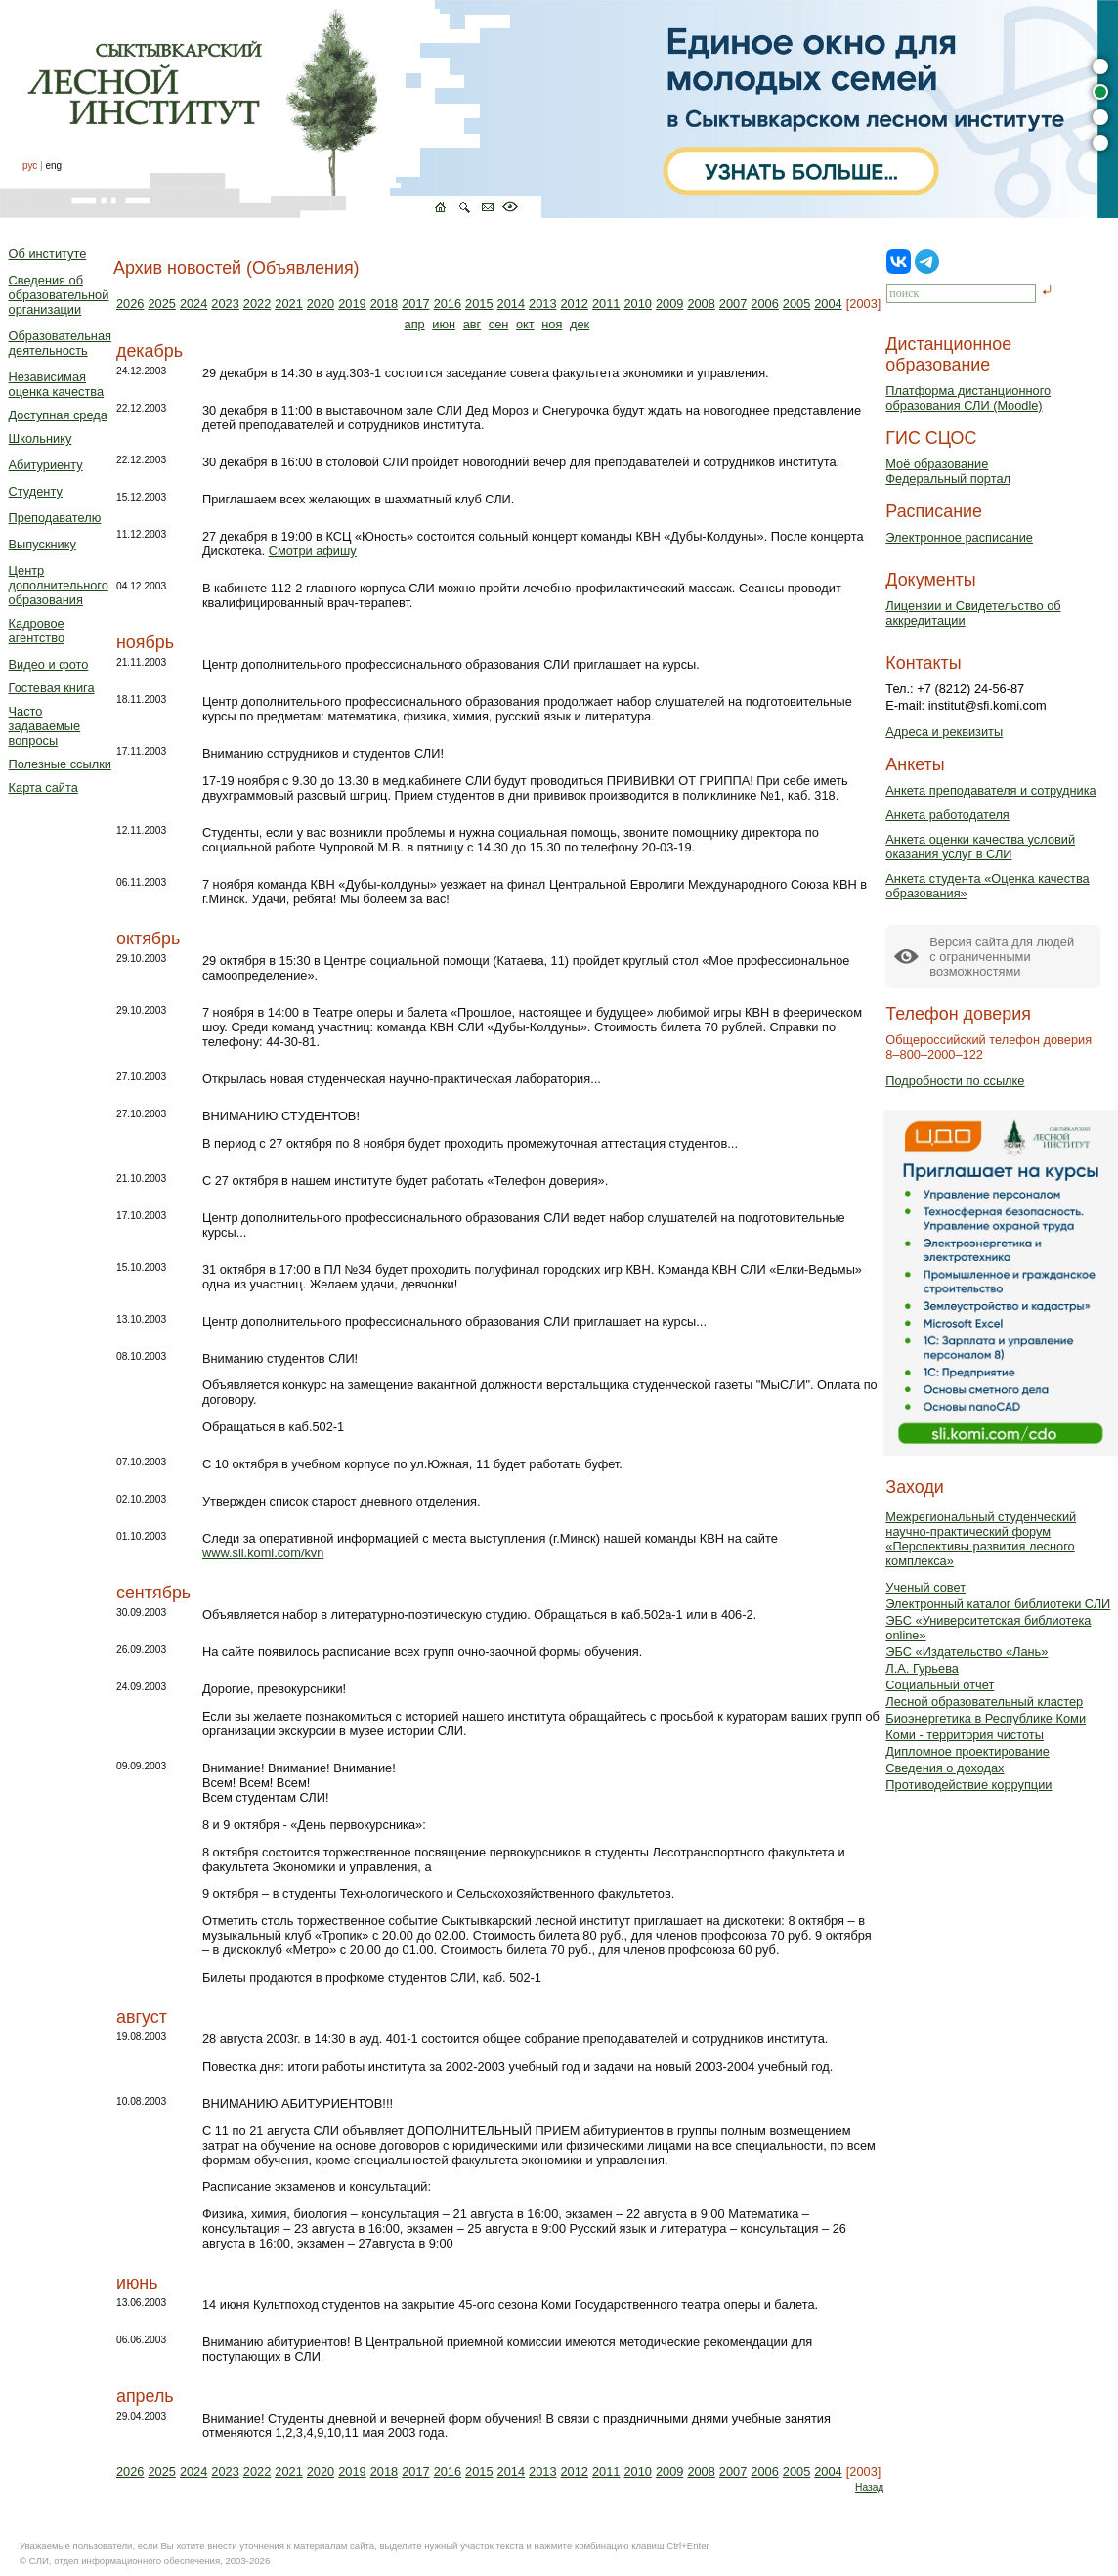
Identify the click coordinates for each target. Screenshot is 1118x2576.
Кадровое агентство (36, 630)
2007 (733, 303)
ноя (551, 324)
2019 (352, 303)
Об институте (48, 253)
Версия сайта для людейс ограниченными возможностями (1001, 957)
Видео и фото (49, 664)
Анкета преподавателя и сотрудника (990, 790)
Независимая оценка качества (57, 384)
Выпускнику (42, 544)
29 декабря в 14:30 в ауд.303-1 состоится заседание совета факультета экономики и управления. (485, 373)
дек (579, 324)
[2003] (864, 303)
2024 (193, 303)
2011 (606, 303)
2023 (224, 303)
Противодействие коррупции (968, 1784)
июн (443, 324)
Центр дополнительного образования (58, 585)
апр (415, 324)
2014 (511, 303)
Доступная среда (58, 415)
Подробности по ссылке (954, 1080)
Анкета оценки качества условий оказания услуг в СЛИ (980, 846)
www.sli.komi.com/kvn (262, 1553)
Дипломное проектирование (967, 1751)
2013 (542, 303)
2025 (161, 303)
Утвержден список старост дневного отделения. (341, 1501)
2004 (827, 303)
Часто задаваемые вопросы (45, 726)
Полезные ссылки (60, 764)
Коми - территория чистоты (964, 1734)
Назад (869, 2487)
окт (525, 324)
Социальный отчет (939, 1685)
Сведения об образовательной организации (59, 295)
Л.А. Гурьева (922, 1668)
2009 (669, 303)
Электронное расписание (959, 537)
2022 (257, 303)
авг (472, 324)
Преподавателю (55, 517)
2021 (288, 303)
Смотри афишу (313, 551)
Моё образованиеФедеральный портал (947, 471)
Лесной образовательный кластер (984, 1701)
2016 (447, 303)
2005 (796, 303)
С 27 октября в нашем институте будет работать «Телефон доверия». (405, 1180)
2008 (700, 303)
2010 (637, 303)
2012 (574, 303)
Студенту (36, 491)
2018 (384, 303)
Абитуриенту (46, 465)
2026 (130, 303)
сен (499, 324)
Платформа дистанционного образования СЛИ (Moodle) (968, 398)
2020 (320, 303)
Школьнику (40, 438)
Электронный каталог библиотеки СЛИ (997, 1603)
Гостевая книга (52, 687)
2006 (764, 303)
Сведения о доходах (944, 1768)
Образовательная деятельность (60, 343)
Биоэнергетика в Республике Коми (985, 1718)
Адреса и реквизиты (944, 731)
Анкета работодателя (947, 815)
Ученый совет (925, 1587)
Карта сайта (43, 787)
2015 (479, 303)
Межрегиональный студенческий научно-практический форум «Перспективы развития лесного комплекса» (980, 1538)
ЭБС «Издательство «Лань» (966, 1651)
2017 (415, 303)
